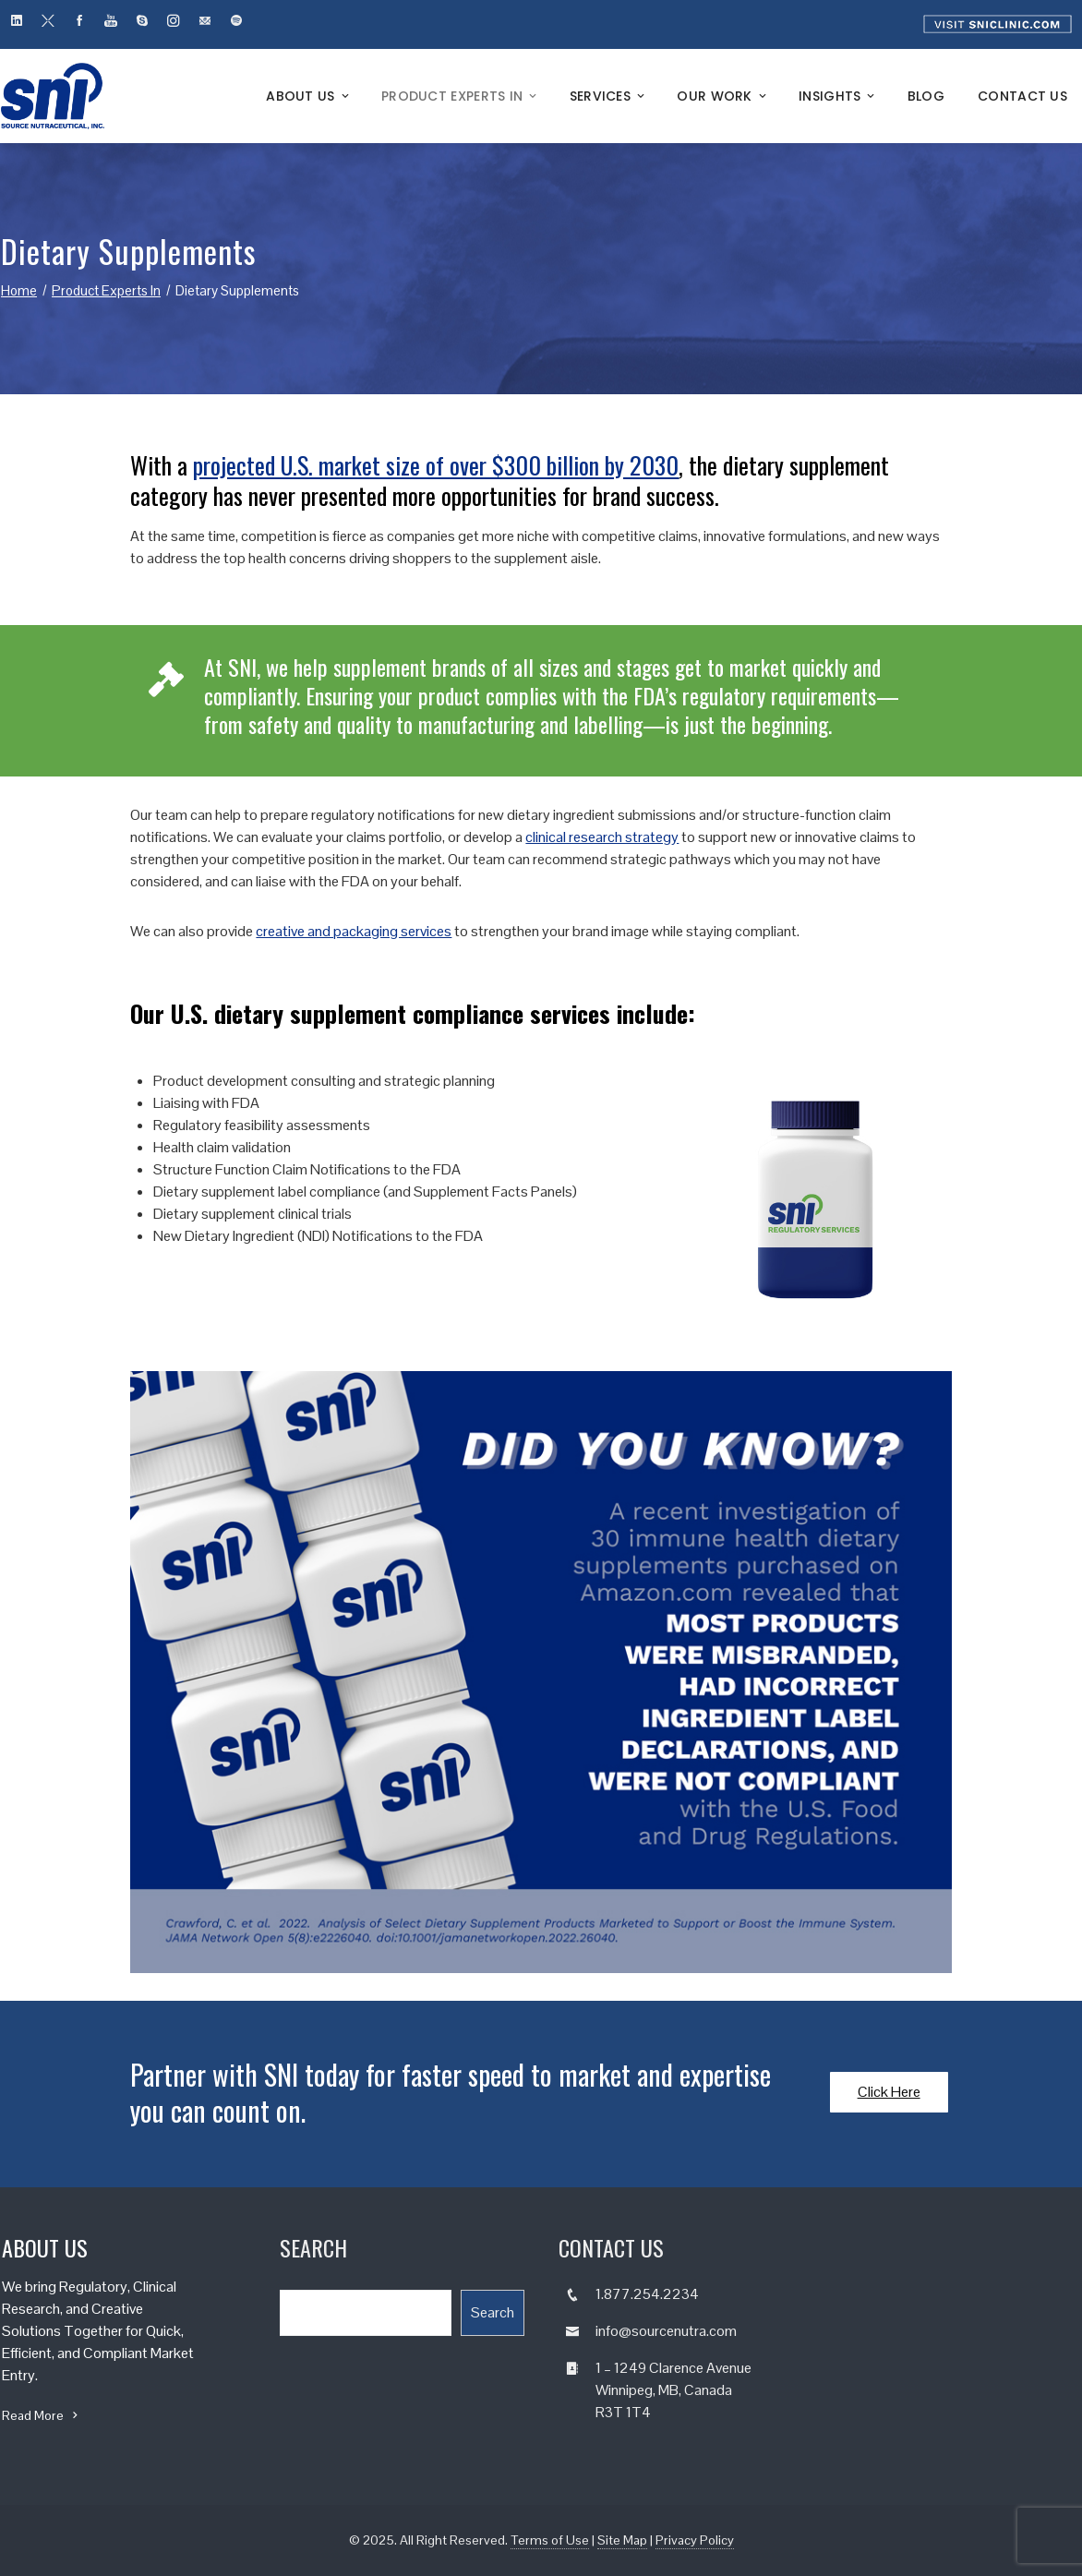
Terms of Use (550, 2540)
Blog (926, 96)
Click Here (889, 2091)
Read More (41, 2415)
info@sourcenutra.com (666, 2331)
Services (609, 96)
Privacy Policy (694, 2540)
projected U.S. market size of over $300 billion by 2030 (436, 465)
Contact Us (1022, 96)
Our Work (723, 96)
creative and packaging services (353, 931)
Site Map (622, 2540)
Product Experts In (460, 96)
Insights (838, 96)
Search (492, 2312)
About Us (309, 96)
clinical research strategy (602, 837)
